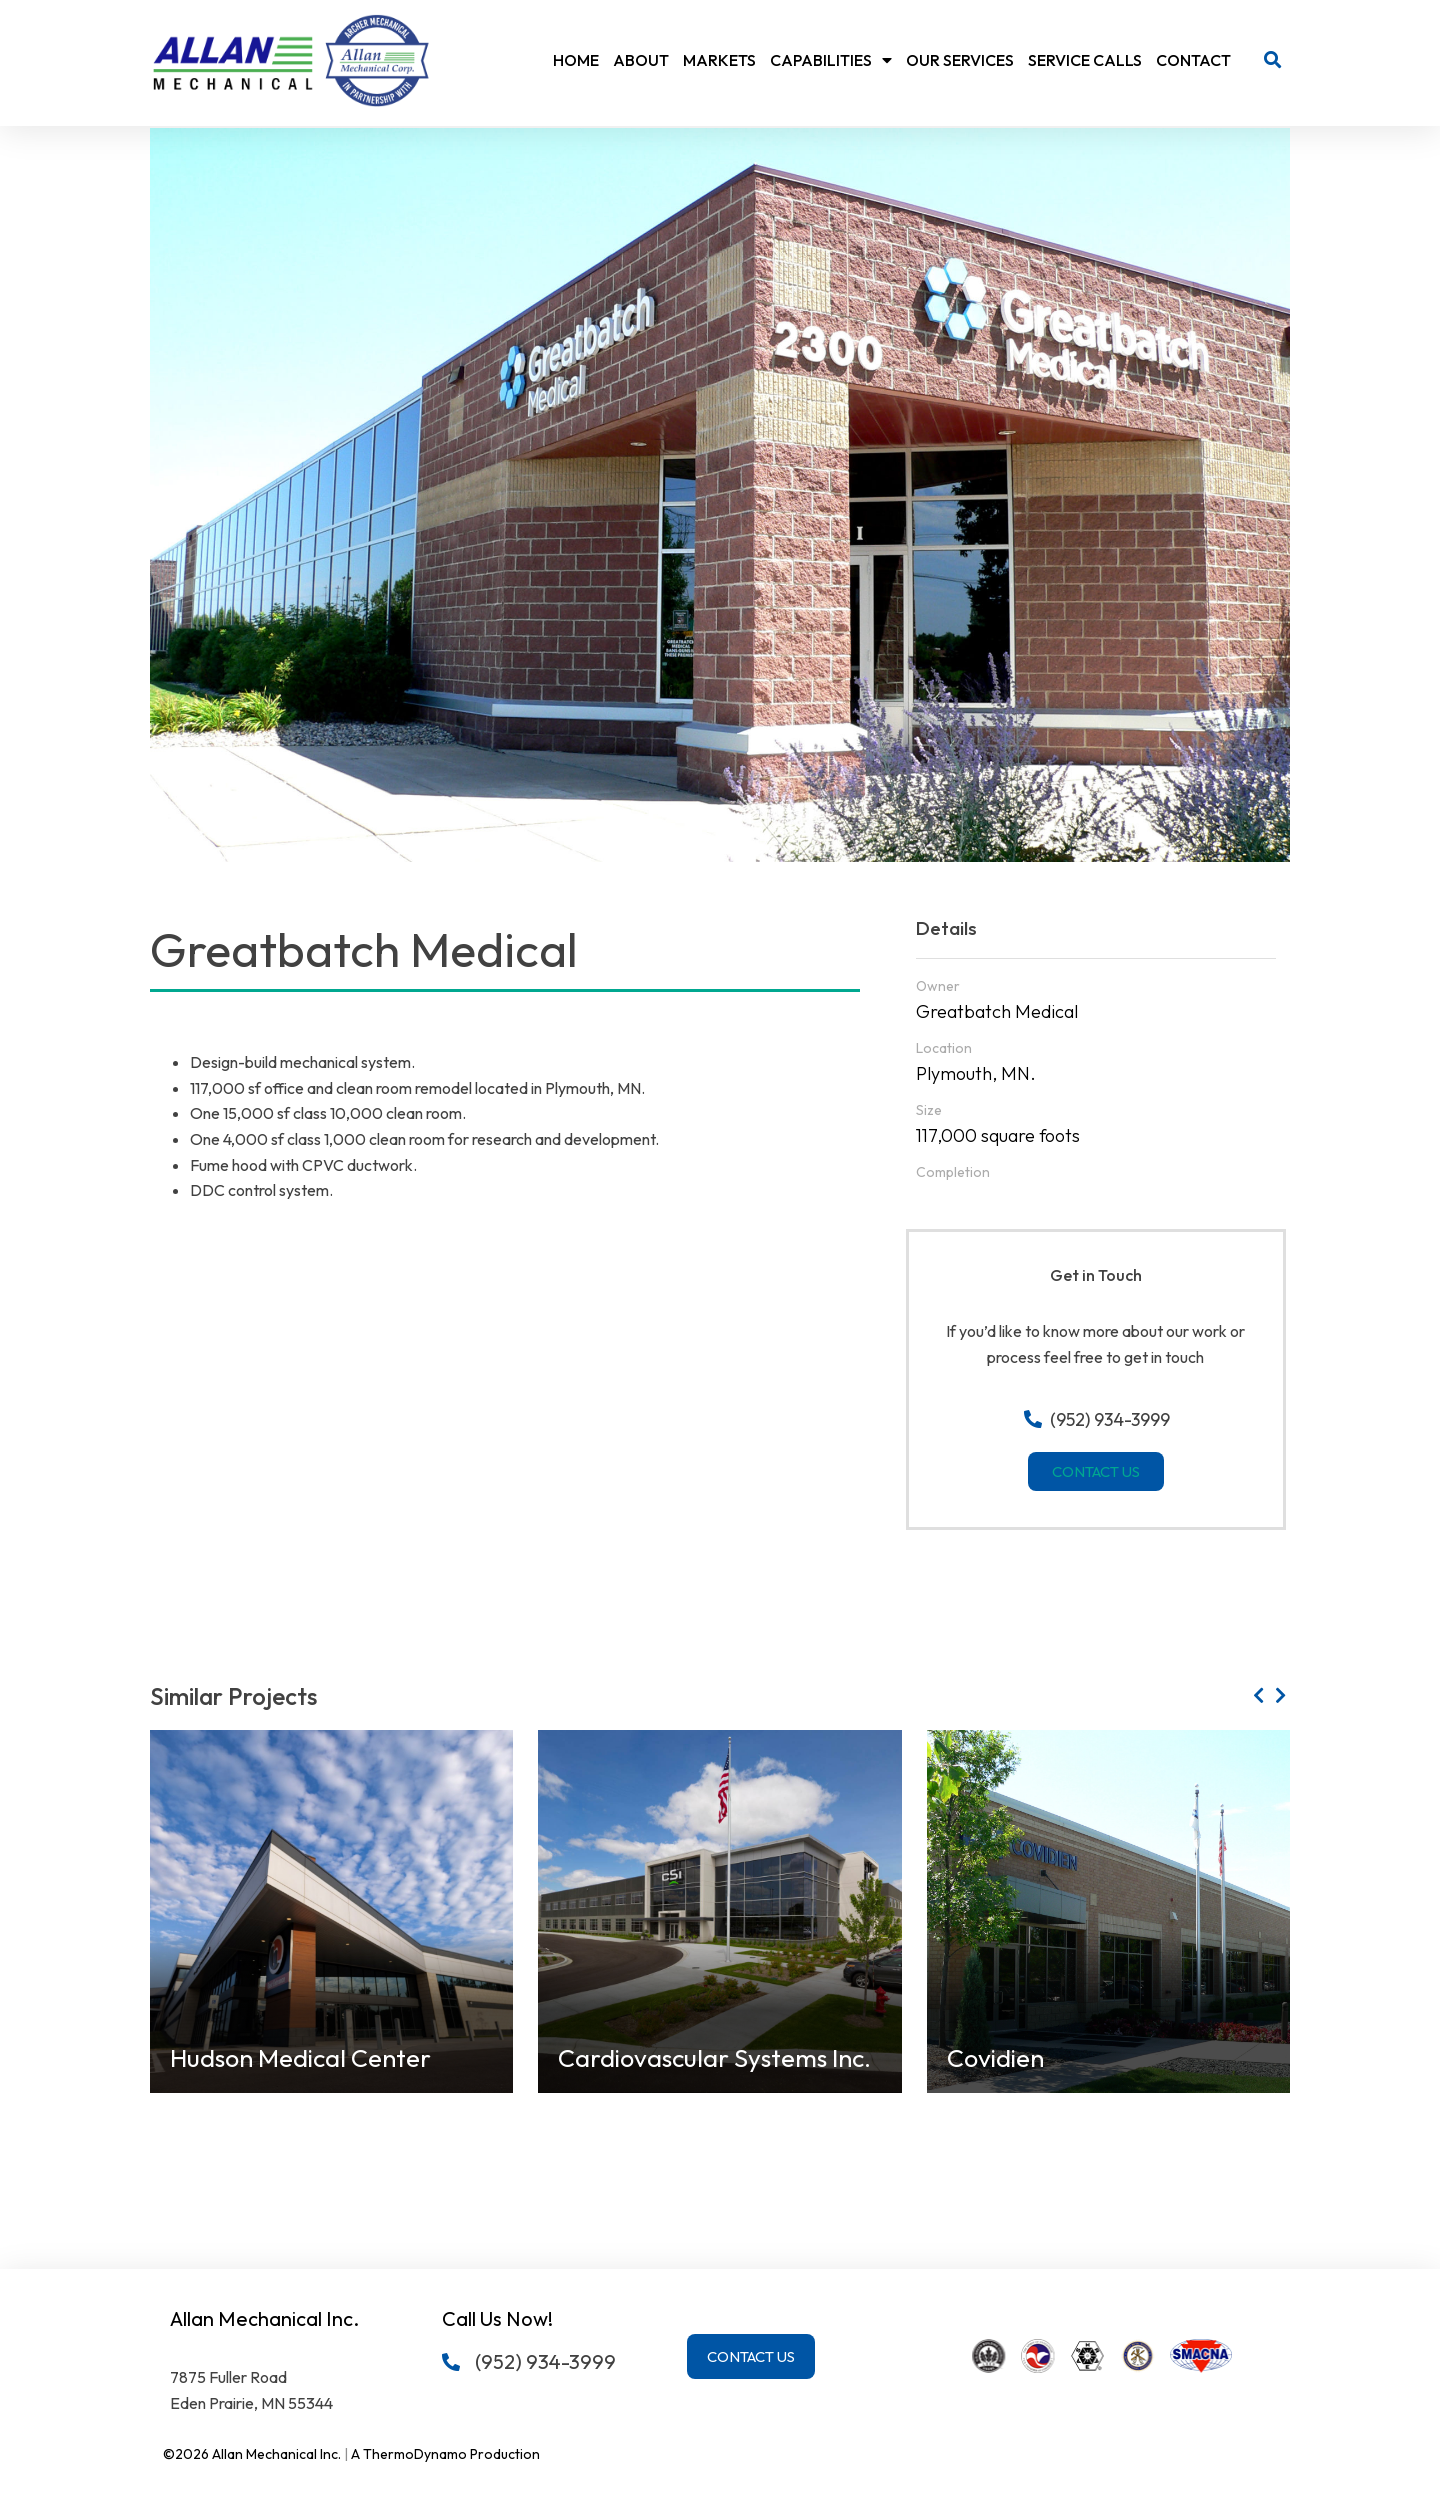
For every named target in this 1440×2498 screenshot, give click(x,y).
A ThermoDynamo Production (445, 2454)
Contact (1193, 60)
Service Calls (1085, 60)
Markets (719, 60)
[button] (1272, 60)
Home (576, 60)
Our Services (960, 60)
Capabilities (831, 60)
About (641, 60)
